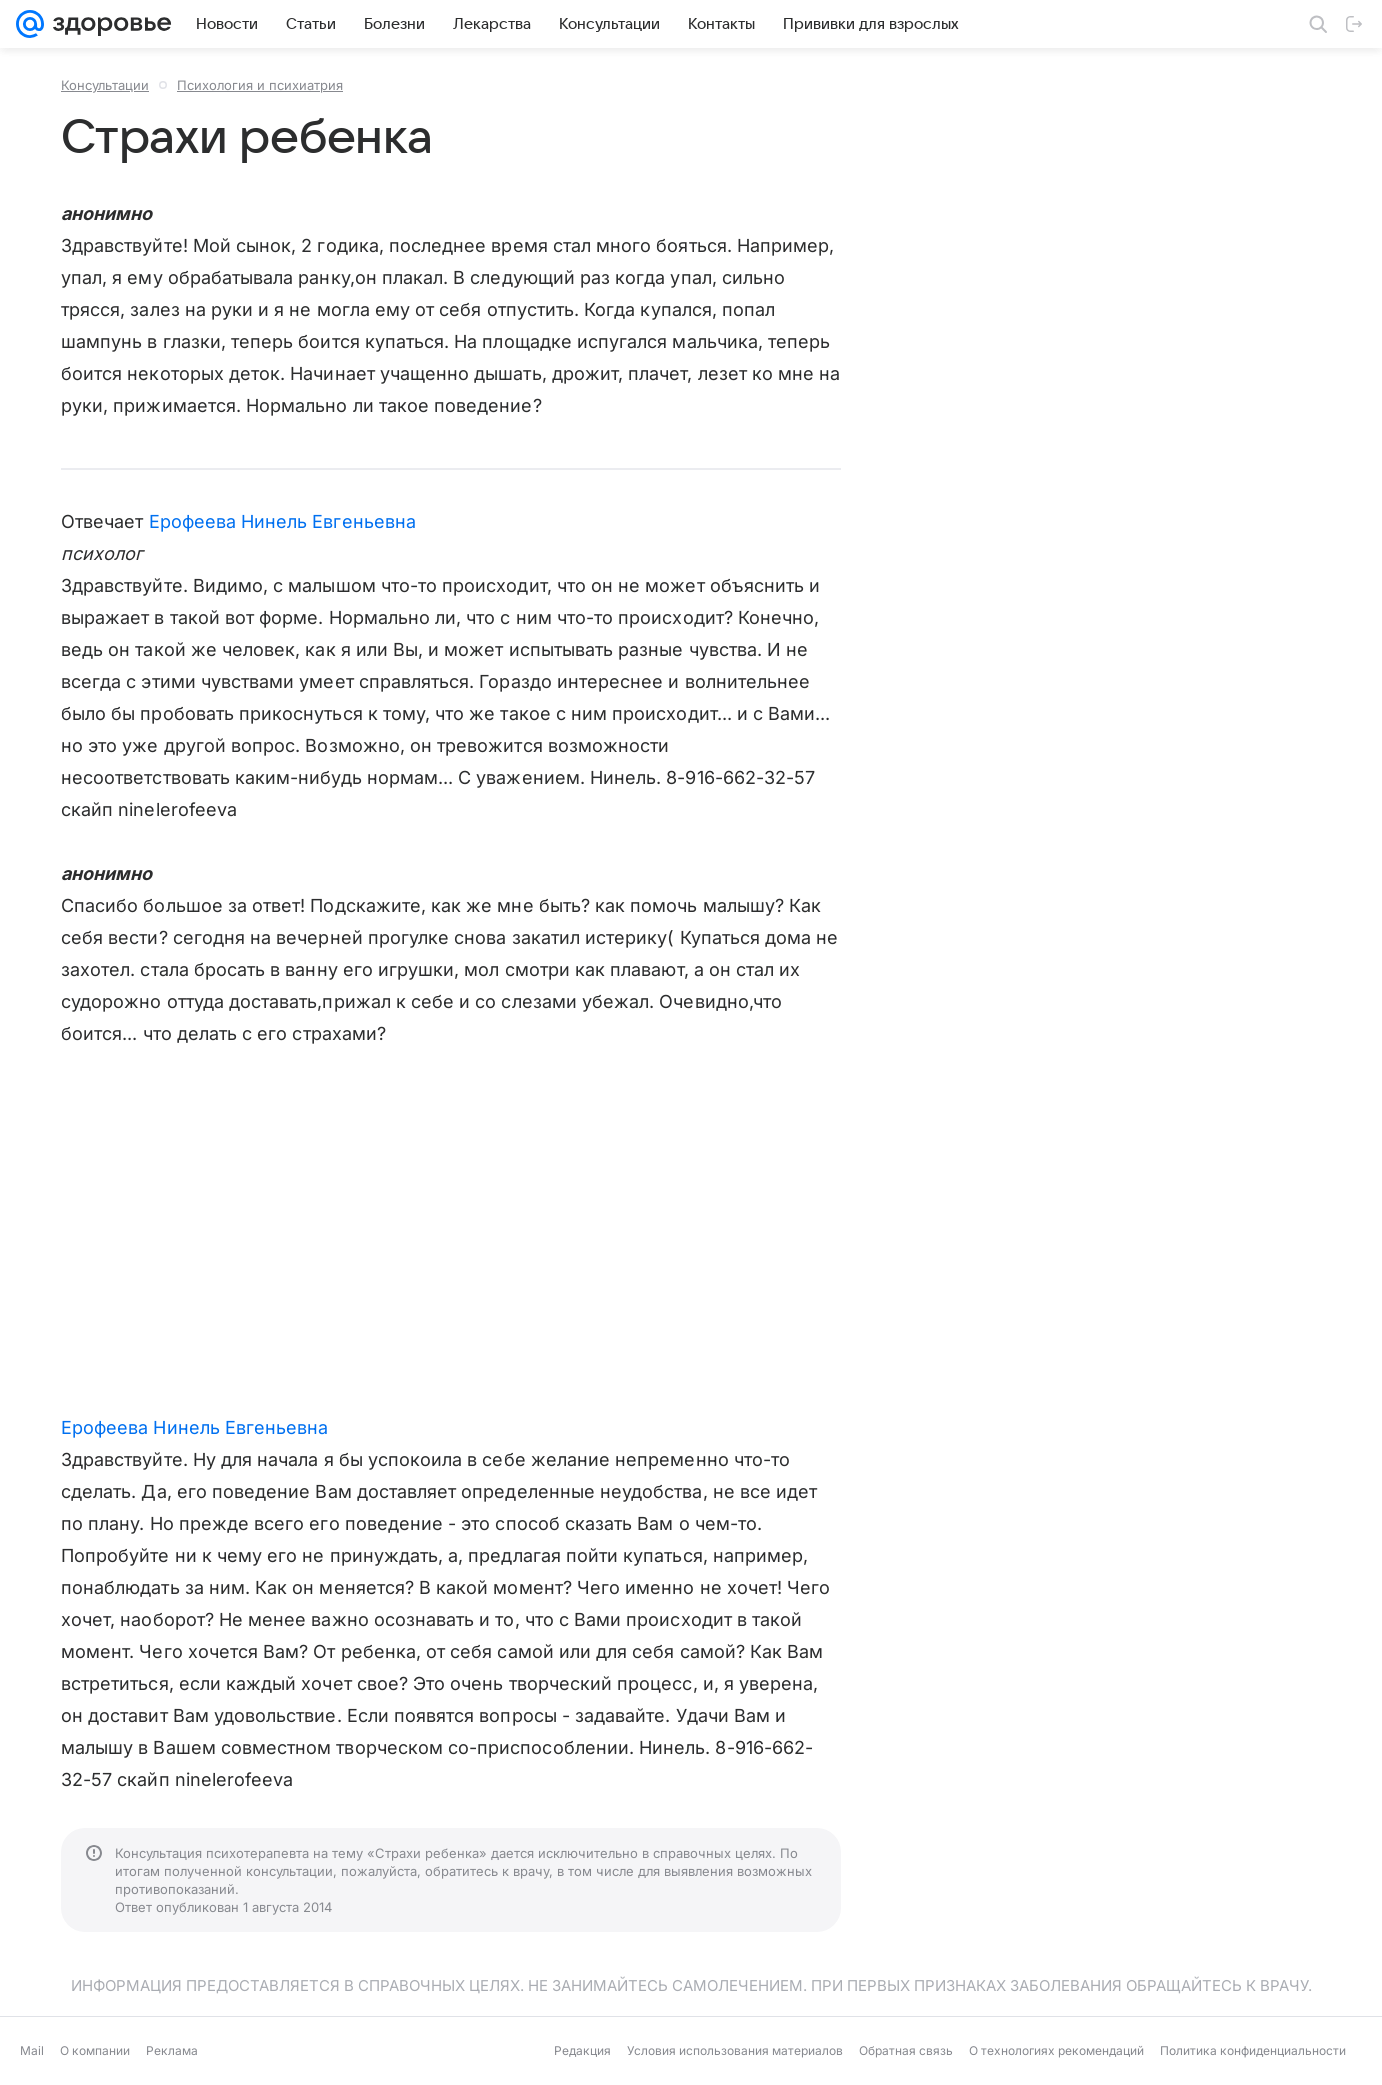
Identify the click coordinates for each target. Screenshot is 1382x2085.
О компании (95, 2050)
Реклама (172, 2050)
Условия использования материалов (735, 2050)
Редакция (582, 2050)
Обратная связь (906, 2050)
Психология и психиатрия (260, 85)
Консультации (105, 85)
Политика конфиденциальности (1253, 2050)
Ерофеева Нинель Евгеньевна (282, 521)
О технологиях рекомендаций (1056, 2050)
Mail (32, 2050)
